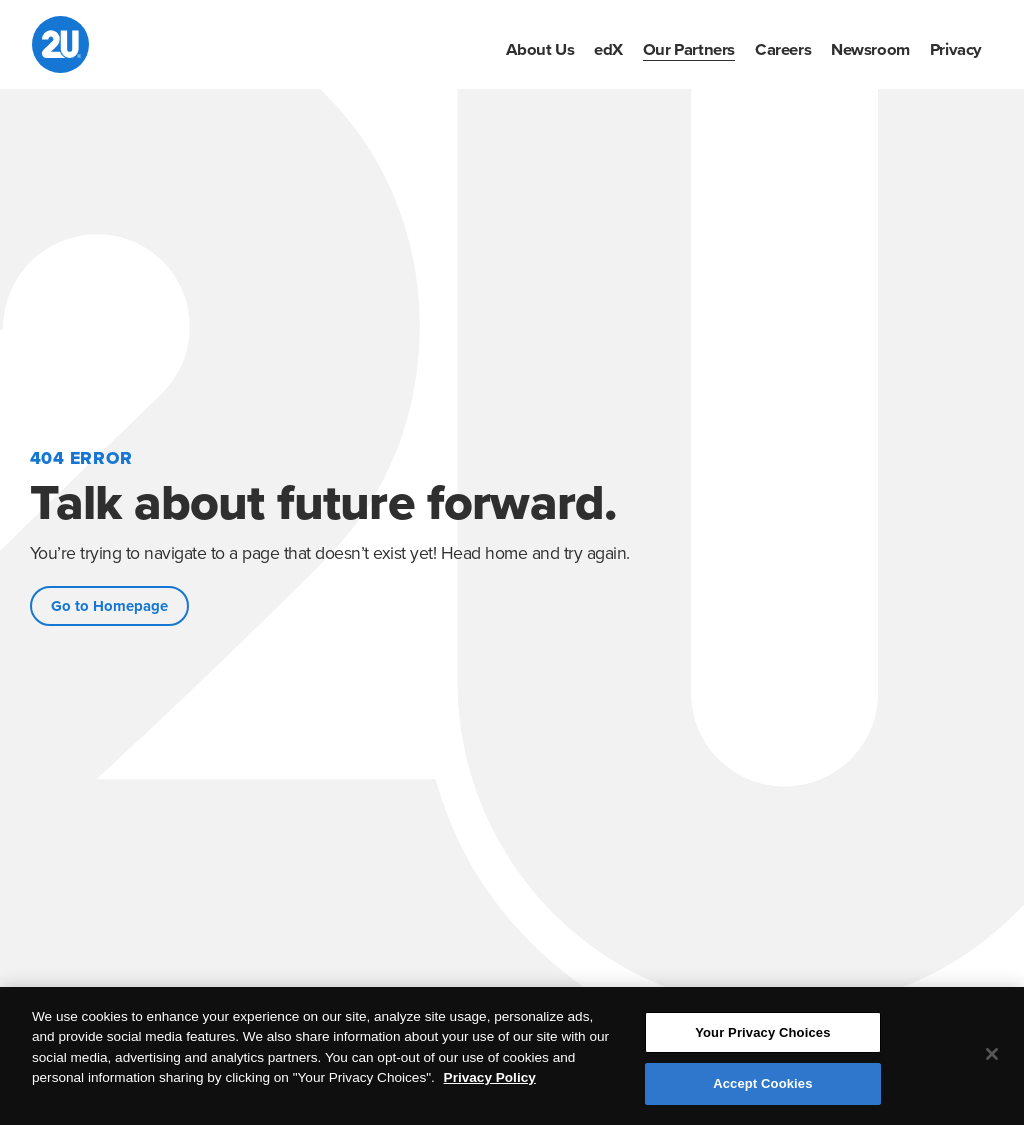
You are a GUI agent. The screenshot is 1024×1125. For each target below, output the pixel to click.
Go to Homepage (109, 606)
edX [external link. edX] (608, 50)
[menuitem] (540, 50)
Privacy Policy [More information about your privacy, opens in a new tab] (490, 1078)
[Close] (992, 1055)
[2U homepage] (60, 44)
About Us (540, 50)
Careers (783, 50)
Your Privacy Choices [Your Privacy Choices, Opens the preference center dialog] (762, 1033)
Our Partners (689, 50)
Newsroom (870, 50)
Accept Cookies (762, 1084)
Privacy (956, 50)
